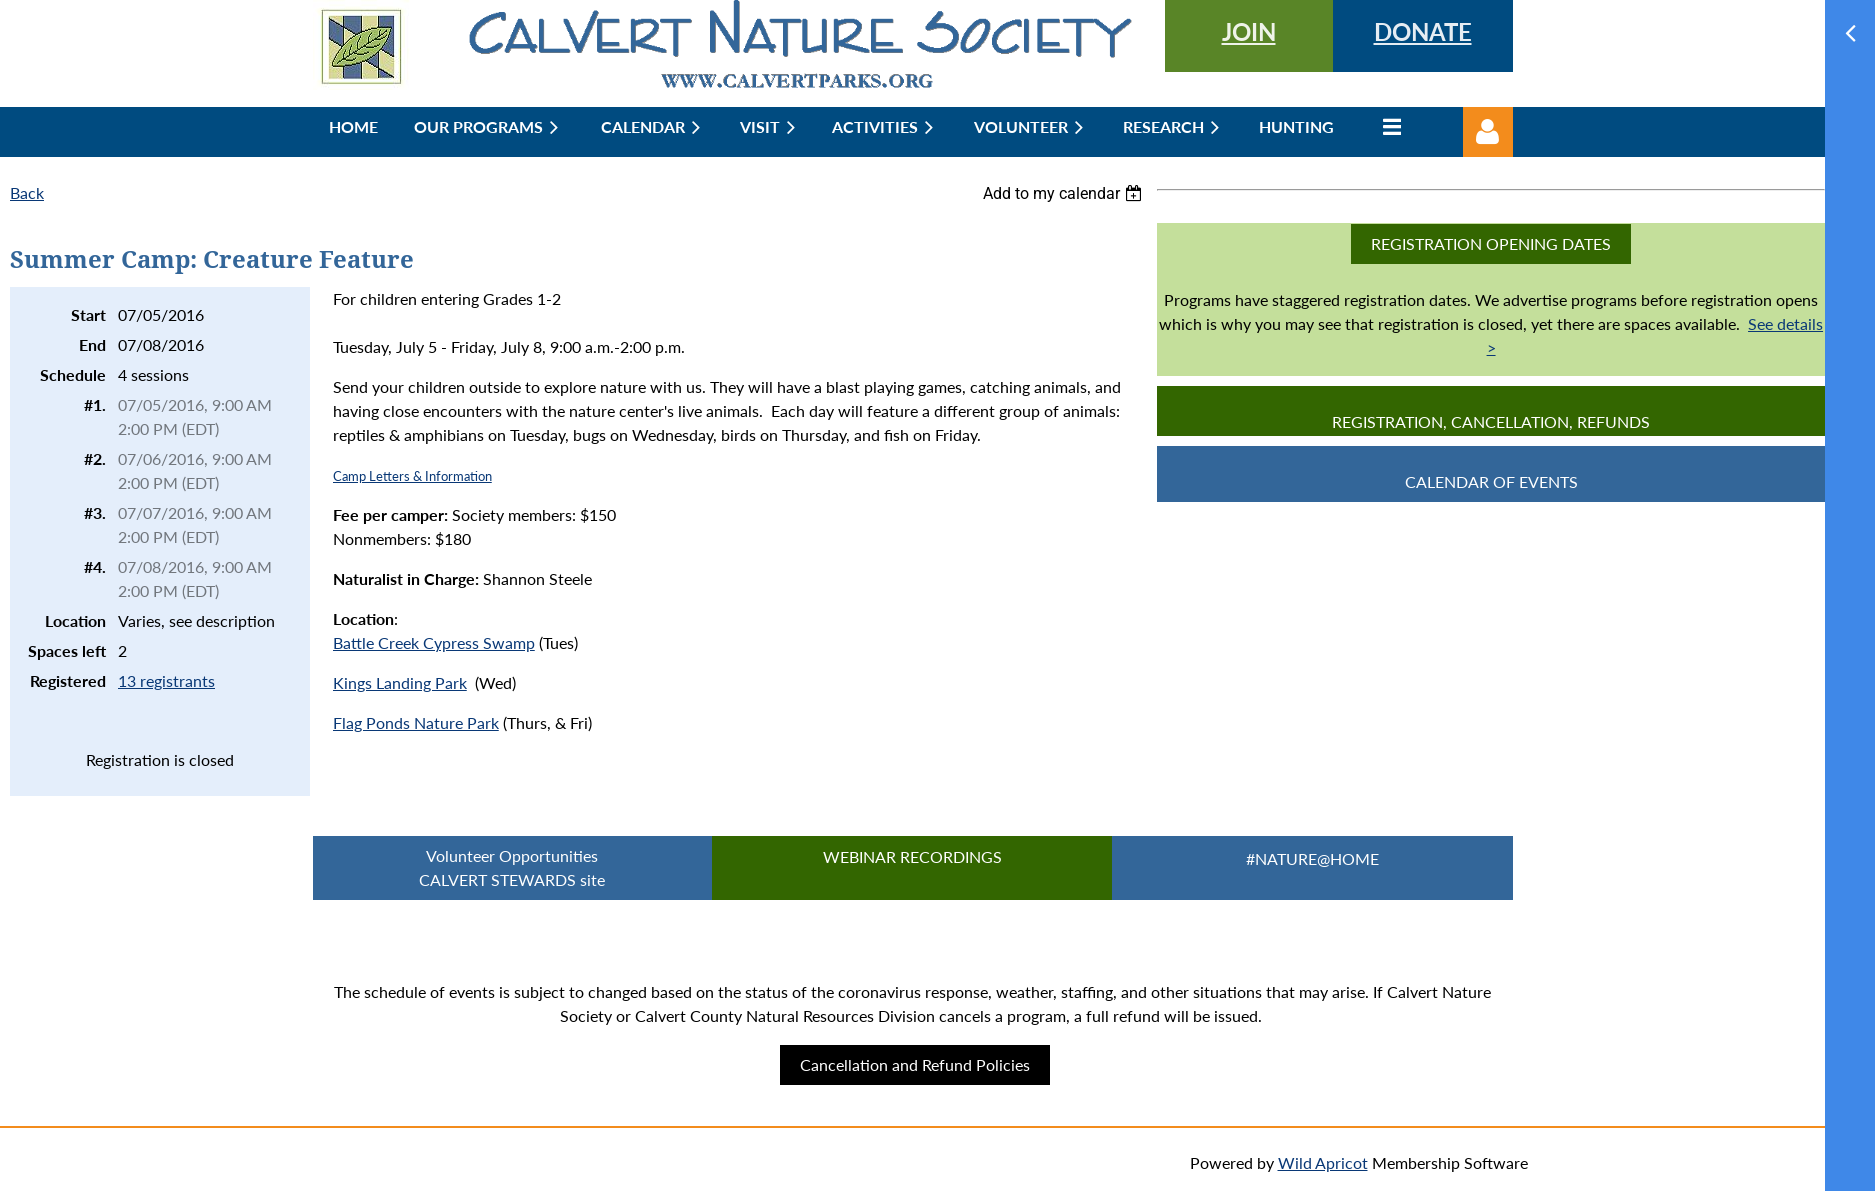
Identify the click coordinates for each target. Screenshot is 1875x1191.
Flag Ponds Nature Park (416, 722)
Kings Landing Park (400, 682)
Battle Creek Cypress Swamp (434, 642)
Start (88, 314)
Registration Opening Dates (1491, 243)
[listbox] (1065, 193)
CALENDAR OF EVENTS (1491, 481)
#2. (95, 458)
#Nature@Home (1312, 858)
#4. (95, 566)
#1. (95, 404)
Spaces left (67, 650)
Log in (1488, 132)
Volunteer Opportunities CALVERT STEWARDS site (512, 867)
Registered (68, 680)
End (92, 344)
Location (75, 620)
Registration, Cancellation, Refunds (1491, 421)
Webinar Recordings (912, 856)
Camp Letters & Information (412, 476)
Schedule (73, 374)
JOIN (1249, 31)
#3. (95, 512)
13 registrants (166, 680)
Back (27, 192)
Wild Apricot (1323, 1162)
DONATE (1423, 31)
